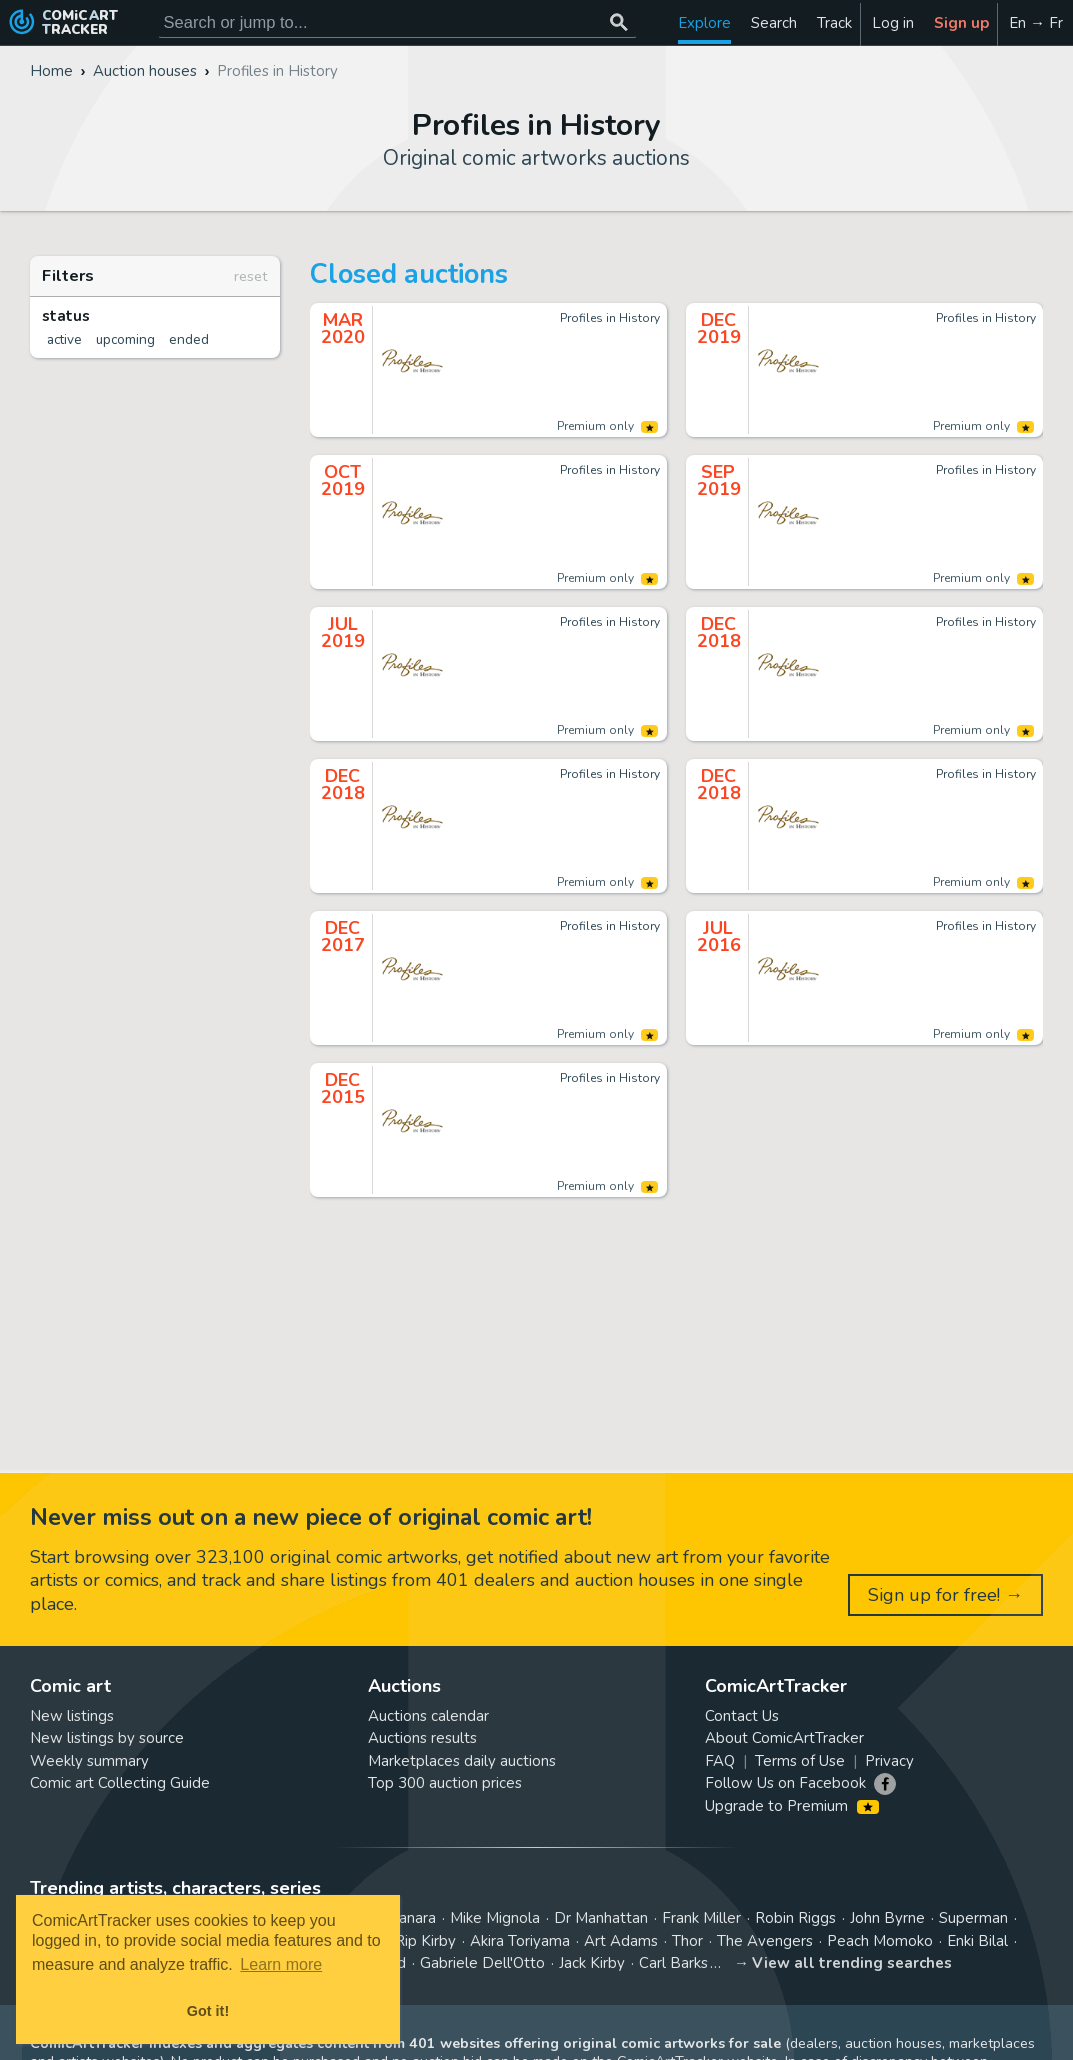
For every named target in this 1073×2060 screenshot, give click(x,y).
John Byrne (887, 1918)
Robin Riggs (795, 1918)
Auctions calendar (428, 1716)
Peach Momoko (880, 1941)
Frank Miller (701, 1918)
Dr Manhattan (601, 1918)
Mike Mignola (495, 1918)
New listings (72, 1716)
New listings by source (107, 1738)
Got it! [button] (208, 2011)
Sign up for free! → (945, 1595)
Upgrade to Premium (791, 1806)
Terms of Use (800, 1761)
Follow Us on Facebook (785, 1783)
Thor (687, 1941)
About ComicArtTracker (784, 1738)
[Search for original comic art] (397, 22)
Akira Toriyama (520, 1941)
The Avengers (765, 1941)
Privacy (889, 1761)
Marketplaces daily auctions (462, 1761)
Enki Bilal (977, 1941)
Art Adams (621, 1941)
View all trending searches (852, 1963)
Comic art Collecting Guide (120, 1783)
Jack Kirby (592, 1963)
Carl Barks (673, 1963)
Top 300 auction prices (445, 1783)
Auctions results (422, 1738)
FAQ (720, 1761)
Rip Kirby (425, 1941)
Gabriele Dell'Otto (482, 1963)
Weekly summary (89, 1761)
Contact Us (742, 1716)
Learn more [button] (281, 1964)
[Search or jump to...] (619, 22)
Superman (973, 1918)
